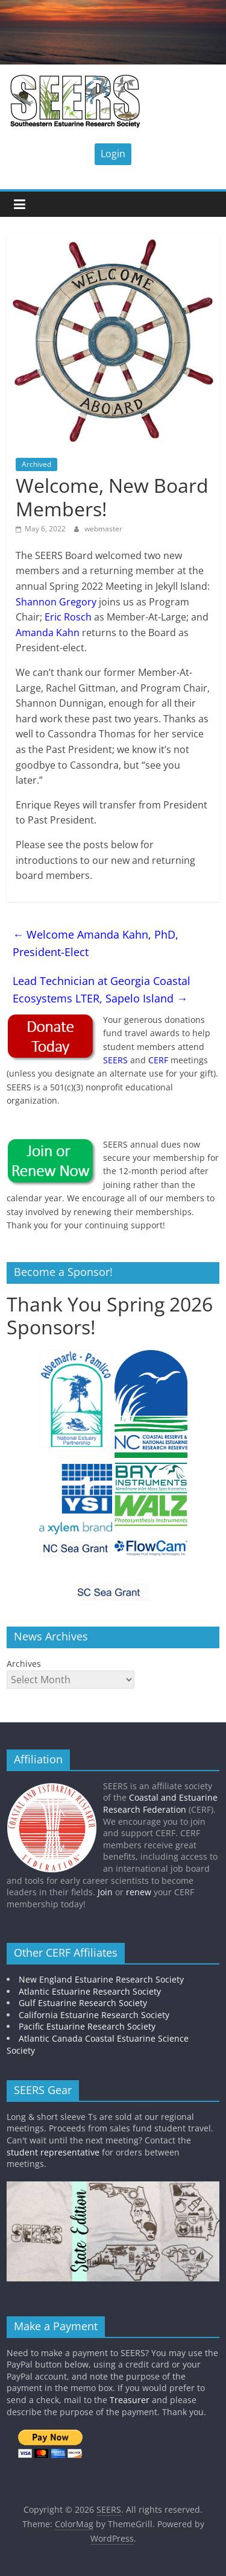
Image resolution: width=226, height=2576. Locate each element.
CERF (158, 1060)
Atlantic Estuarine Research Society (90, 1991)
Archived (36, 464)
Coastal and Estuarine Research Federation (160, 1803)
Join (105, 1892)
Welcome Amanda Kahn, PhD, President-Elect (95, 943)
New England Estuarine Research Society (101, 1979)
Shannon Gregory (56, 601)
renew (138, 1892)
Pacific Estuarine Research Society (87, 2026)
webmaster (103, 529)
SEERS (115, 1060)
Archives (24, 1663)
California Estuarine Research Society (94, 2015)
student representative (53, 2152)
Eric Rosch (68, 617)
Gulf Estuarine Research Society (83, 2003)
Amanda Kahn (48, 632)
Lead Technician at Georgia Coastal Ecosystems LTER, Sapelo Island (101, 989)
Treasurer (129, 2400)
